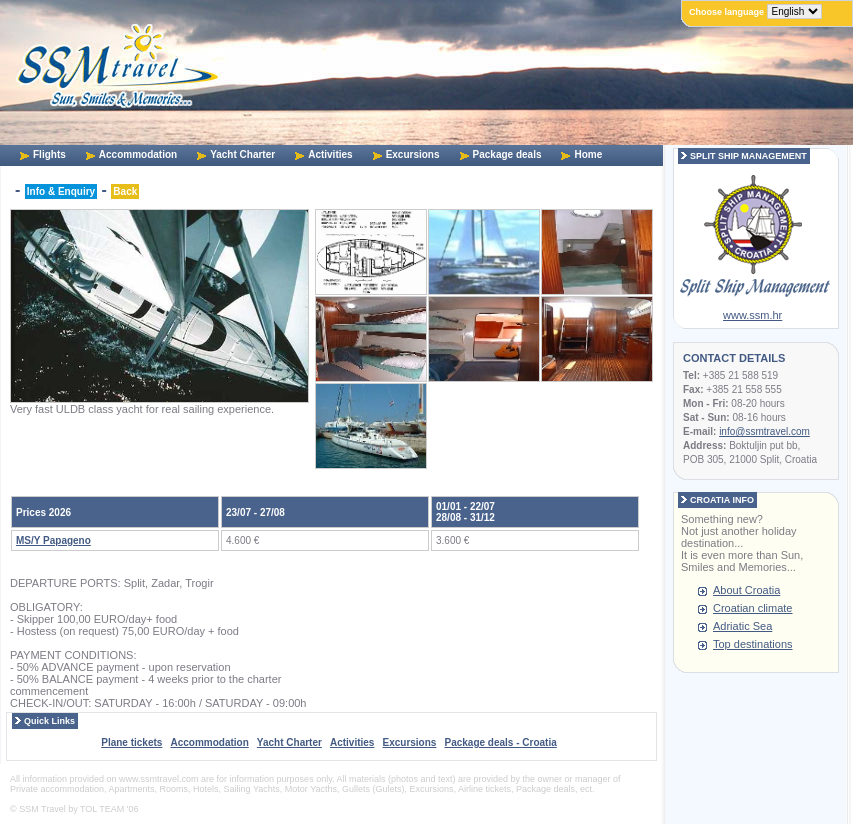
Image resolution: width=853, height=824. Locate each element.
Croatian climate (752, 608)
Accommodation (138, 154)
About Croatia (746, 590)
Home (588, 154)
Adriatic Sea (742, 626)
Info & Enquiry (61, 191)
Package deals (507, 154)
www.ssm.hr (752, 315)
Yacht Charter (242, 154)
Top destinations (753, 644)
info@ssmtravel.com (764, 431)
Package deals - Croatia (500, 742)
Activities (330, 154)
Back (125, 191)
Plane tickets (131, 742)
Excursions (413, 154)
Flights (49, 154)
